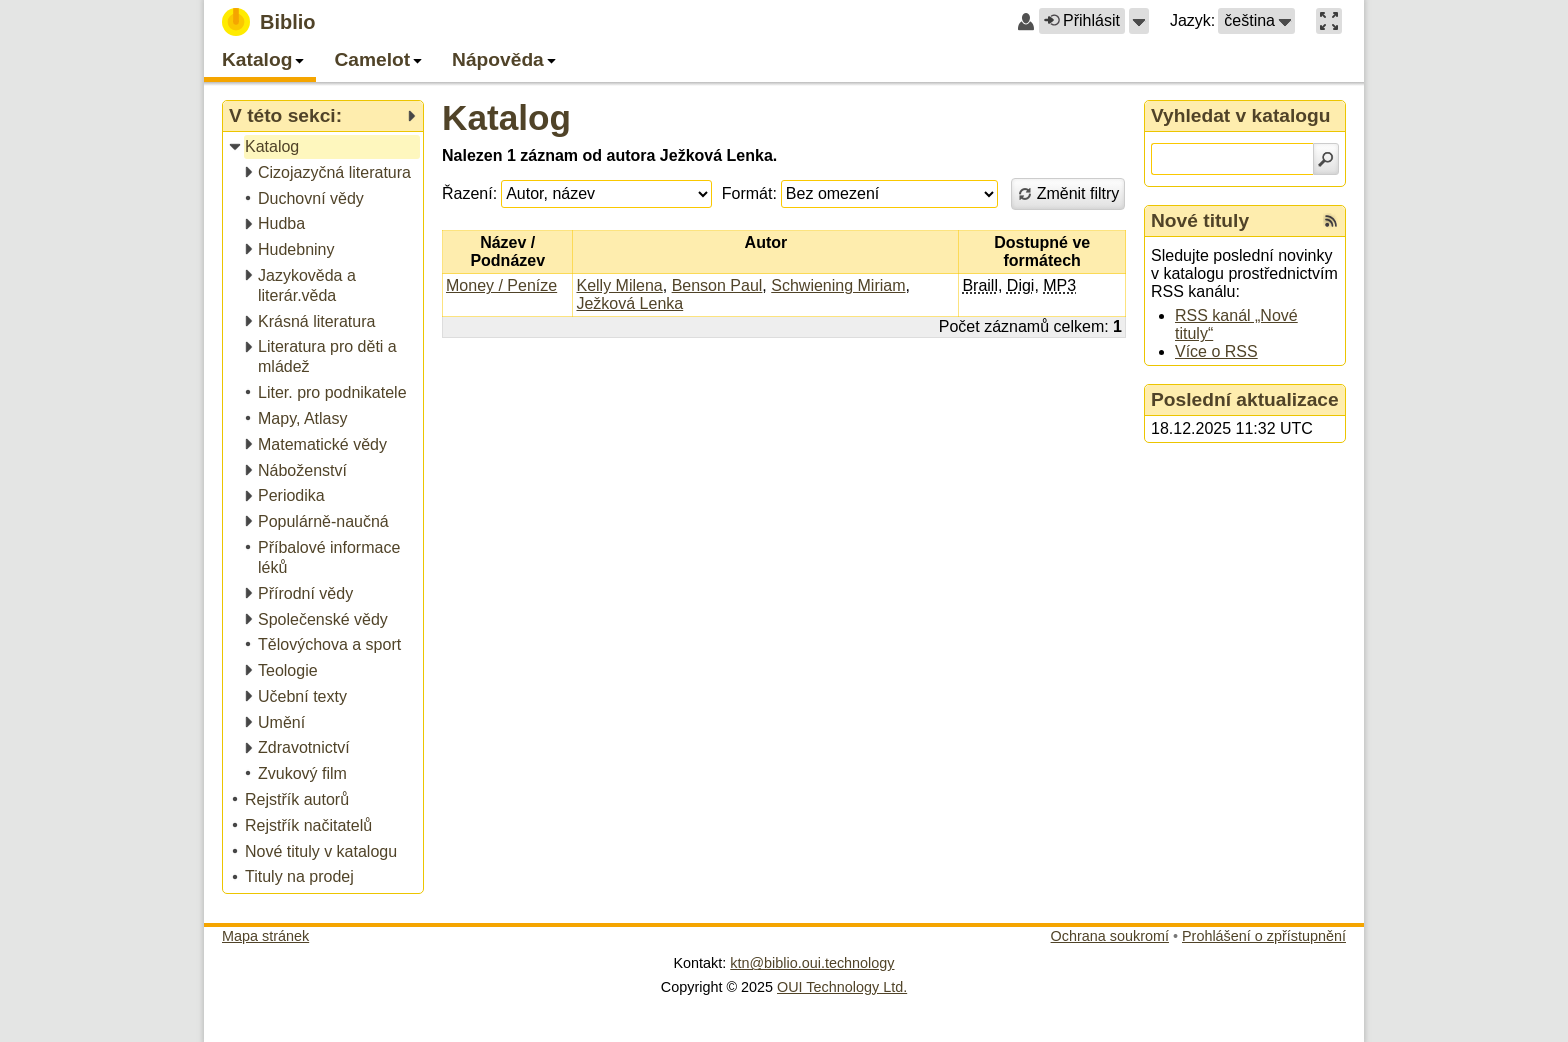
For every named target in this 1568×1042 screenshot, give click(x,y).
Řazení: (469, 193)
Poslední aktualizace (1245, 399)
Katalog (506, 117)
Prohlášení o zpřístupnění (1264, 936)
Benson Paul (717, 285)
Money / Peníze (501, 285)
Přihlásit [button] (1082, 20)
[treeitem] (324, 147)
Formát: (749, 193)
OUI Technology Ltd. (842, 987)
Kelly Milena (619, 285)
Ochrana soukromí (1110, 936)
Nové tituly (1200, 220)
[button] (1139, 21)
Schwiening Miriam (838, 285)
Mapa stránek (265, 936)
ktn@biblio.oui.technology (812, 963)
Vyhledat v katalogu (1241, 115)
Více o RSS (1216, 351)
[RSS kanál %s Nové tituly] (1331, 221)
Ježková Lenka (629, 303)
